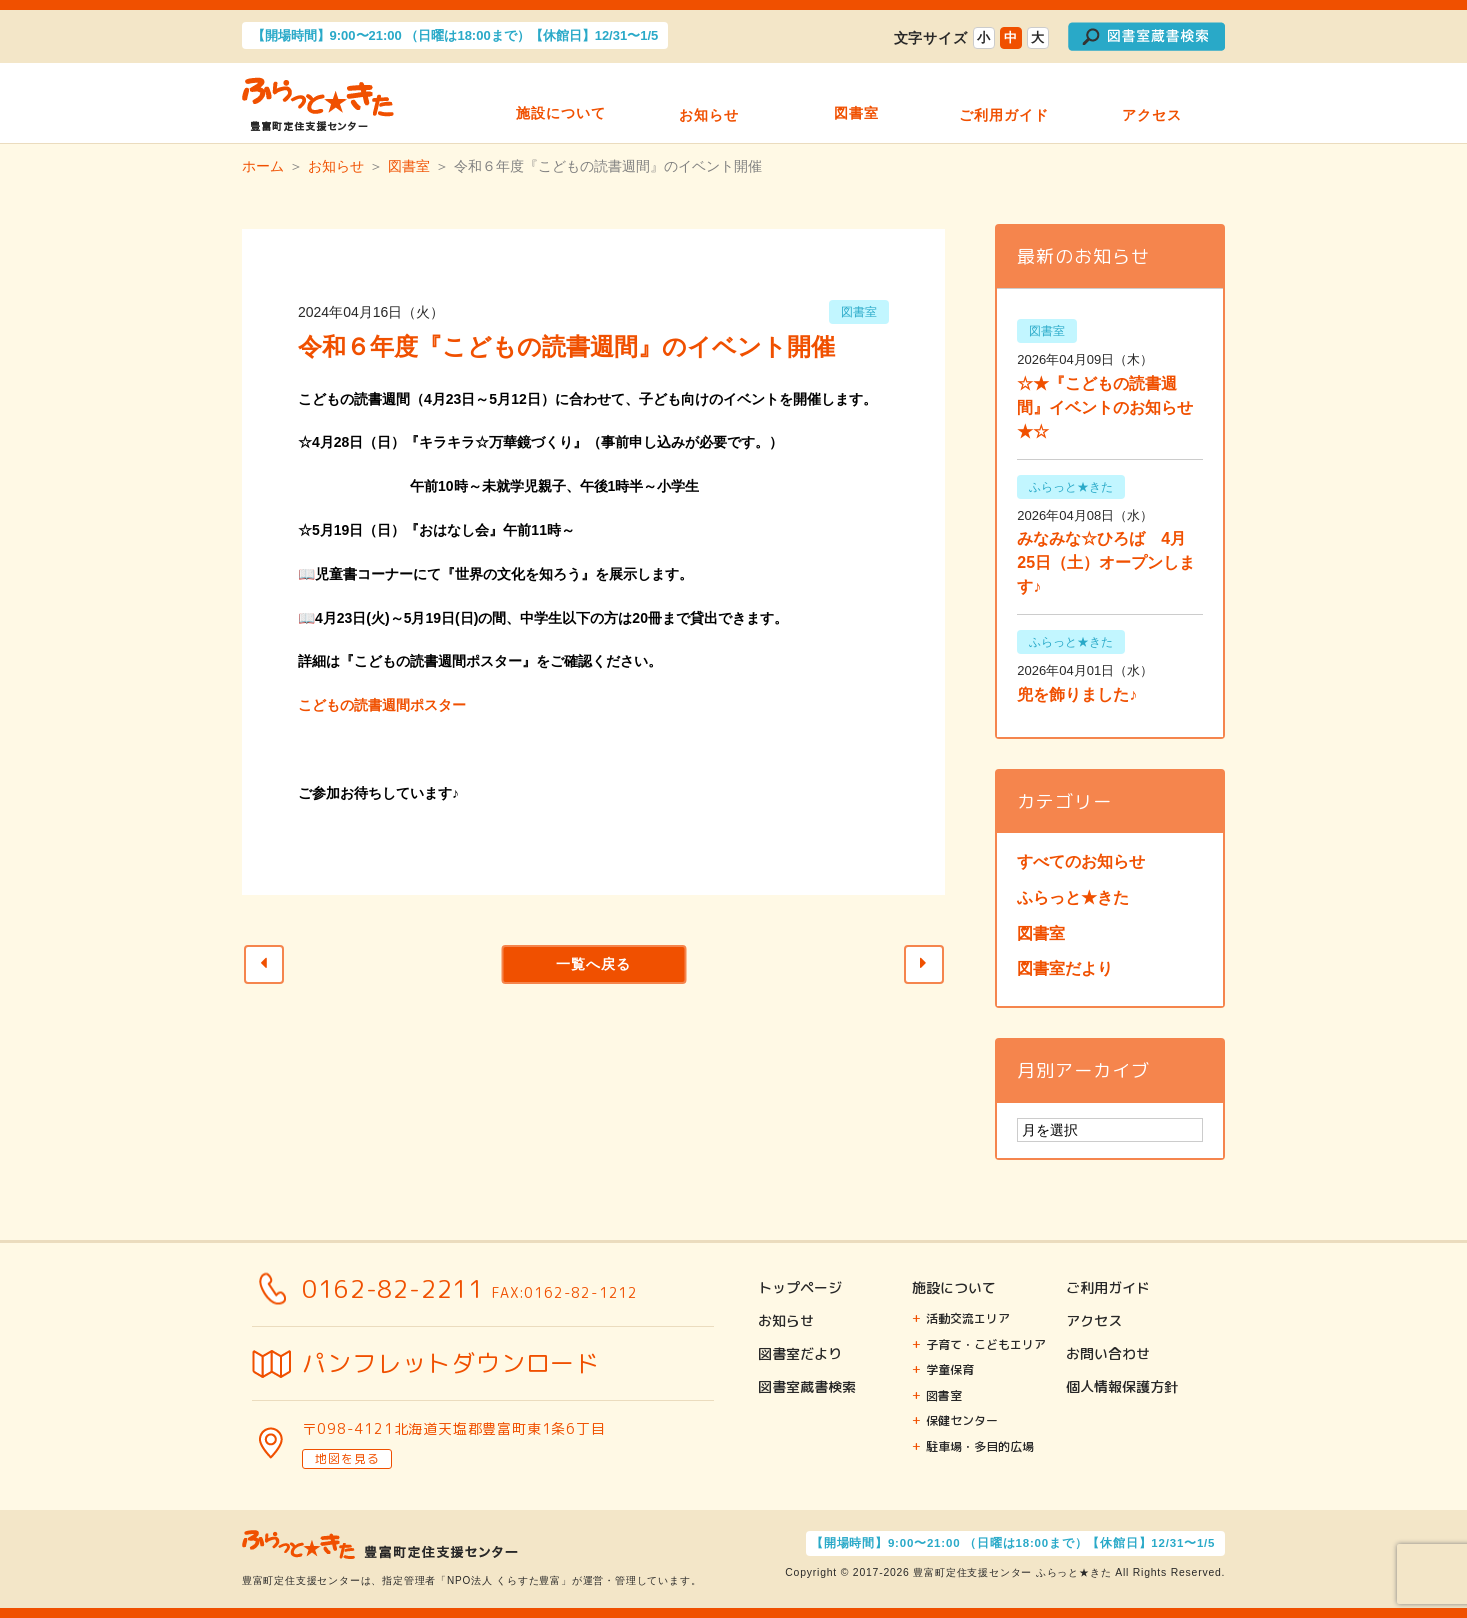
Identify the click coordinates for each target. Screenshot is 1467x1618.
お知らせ (709, 103)
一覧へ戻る (593, 964)
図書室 (857, 103)
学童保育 (950, 1369)
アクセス (1152, 104)
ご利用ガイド (1004, 103)
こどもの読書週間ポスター (382, 705)
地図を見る (347, 1458)
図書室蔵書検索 (807, 1386)
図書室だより (1065, 968)
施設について (562, 103)
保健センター (962, 1420)
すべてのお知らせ (1081, 861)
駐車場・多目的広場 (980, 1446)
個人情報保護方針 (1122, 1386)
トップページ (800, 1287)
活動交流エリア (968, 1318)
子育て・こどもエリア (986, 1344)
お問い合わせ (1108, 1353)
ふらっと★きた (1073, 897)
